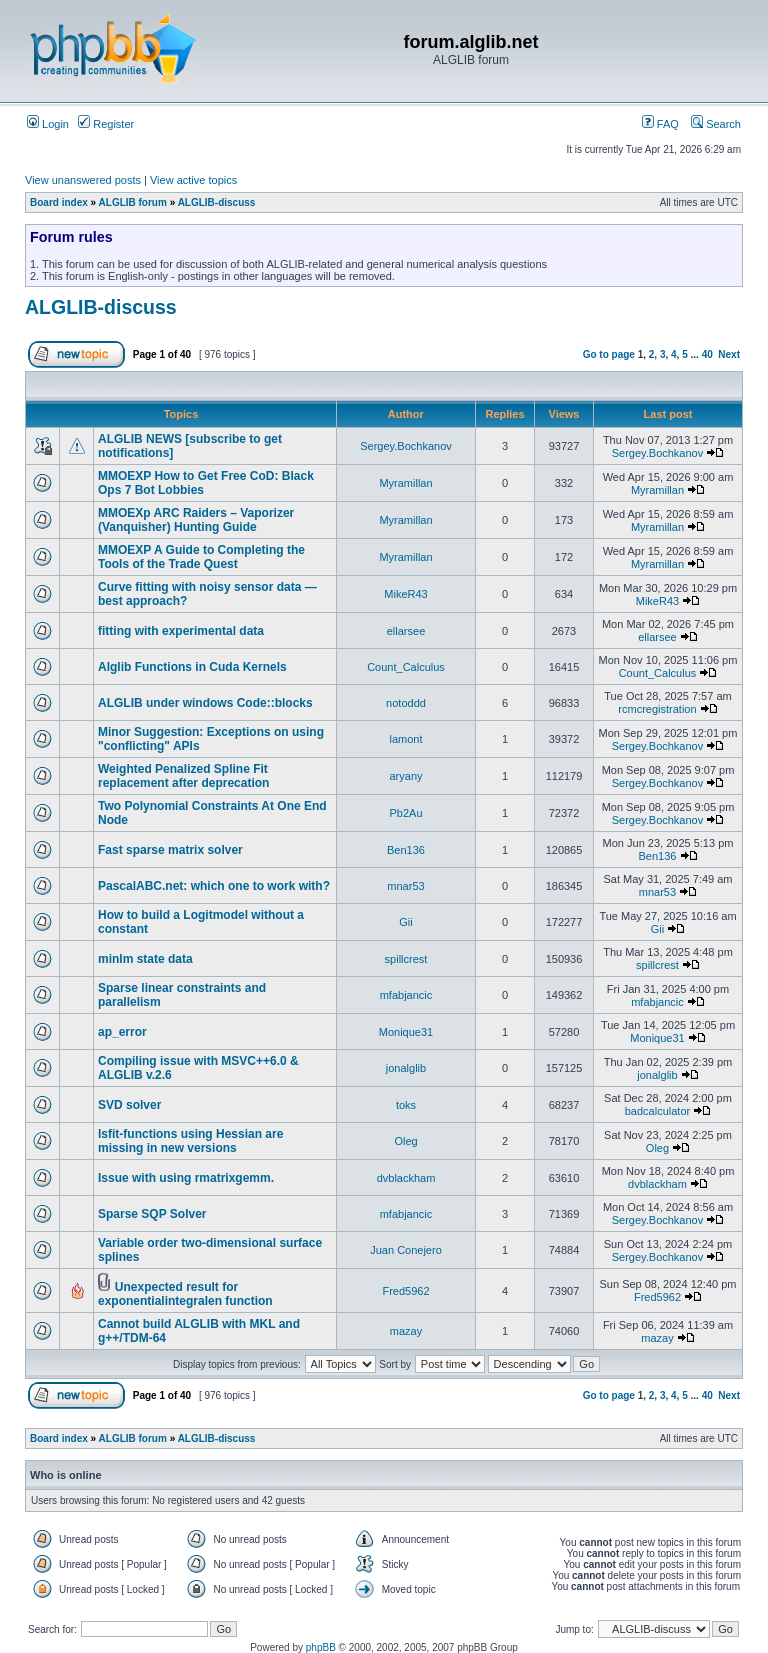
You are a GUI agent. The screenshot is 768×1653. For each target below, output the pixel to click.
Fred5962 (405, 1291)
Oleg (405, 1141)
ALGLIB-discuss (217, 202)
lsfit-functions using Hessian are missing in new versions (190, 1141)
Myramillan (405, 483)
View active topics (193, 180)
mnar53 (405, 886)
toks (406, 1105)
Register (106, 124)
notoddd (406, 703)
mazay (406, 1331)
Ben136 (406, 850)
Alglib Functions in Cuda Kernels (192, 667)
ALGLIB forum (133, 202)
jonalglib (406, 1068)
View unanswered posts (83, 180)
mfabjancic (406, 995)
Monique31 (406, 1032)
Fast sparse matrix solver (170, 850)
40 (707, 354)
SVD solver (129, 1105)
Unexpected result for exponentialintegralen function (185, 1294)
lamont (405, 739)
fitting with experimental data (181, 631)
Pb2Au (405, 813)
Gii (405, 922)
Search (716, 124)
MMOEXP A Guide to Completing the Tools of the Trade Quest (201, 557)
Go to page (609, 354)
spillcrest (406, 959)
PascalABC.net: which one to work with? (214, 886)
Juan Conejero (406, 1250)
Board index (59, 202)
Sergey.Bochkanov (406, 446)
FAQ (660, 124)
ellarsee (406, 631)
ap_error (122, 1032)
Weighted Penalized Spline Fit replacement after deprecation (183, 776)
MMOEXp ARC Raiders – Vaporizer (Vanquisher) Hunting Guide (196, 520)
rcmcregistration (657, 709)
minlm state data (145, 959)
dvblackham (406, 1178)
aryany (405, 776)
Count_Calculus (406, 667)
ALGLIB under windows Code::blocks (205, 703)
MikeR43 (405, 594)
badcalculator (657, 1111)
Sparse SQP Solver (152, 1214)
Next (729, 354)
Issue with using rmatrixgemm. (186, 1178)
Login (48, 124)
